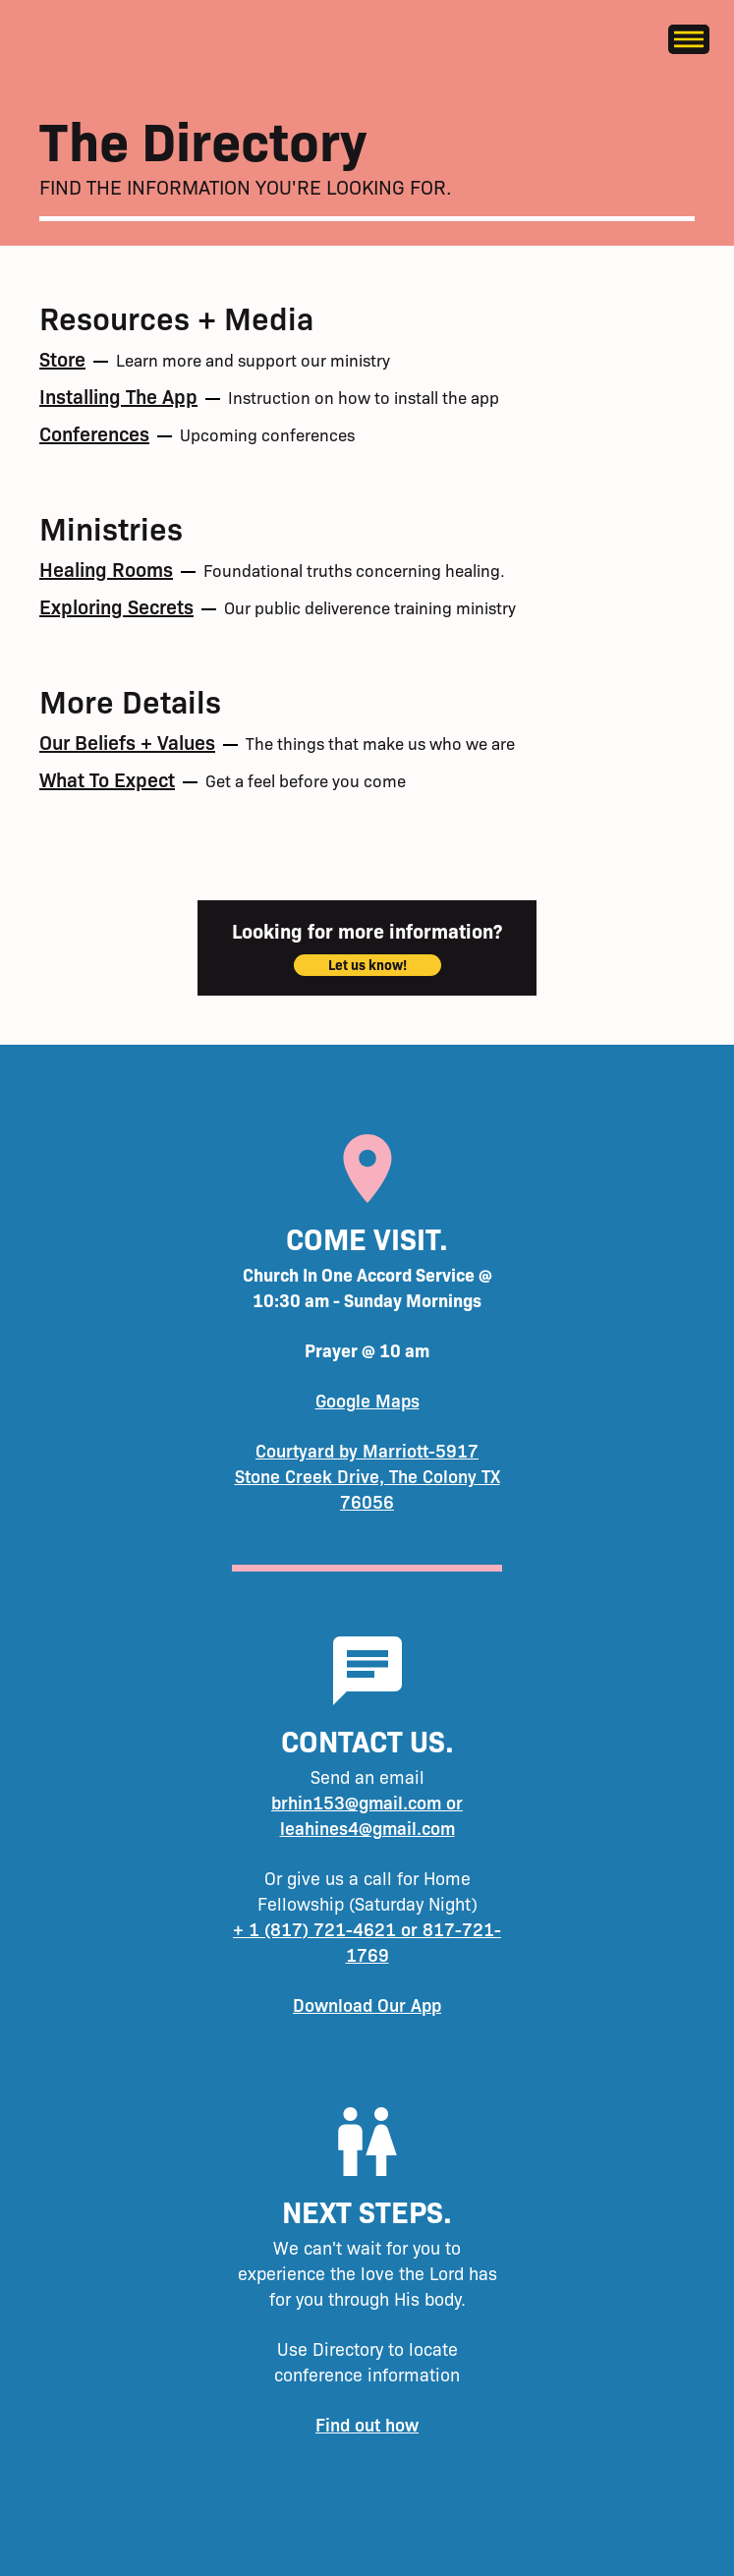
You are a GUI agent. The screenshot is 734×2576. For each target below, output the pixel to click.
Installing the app (118, 395)
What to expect (107, 778)
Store (62, 358)
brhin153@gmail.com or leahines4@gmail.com (367, 1815)
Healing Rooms (106, 568)
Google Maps (367, 1400)
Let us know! (367, 964)
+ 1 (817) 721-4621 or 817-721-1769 (367, 1942)
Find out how (367, 2424)
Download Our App (367, 2004)
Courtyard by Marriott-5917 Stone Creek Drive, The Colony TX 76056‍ (367, 1476)
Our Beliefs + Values (127, 741)
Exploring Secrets (116, 605)
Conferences (94, 432)
